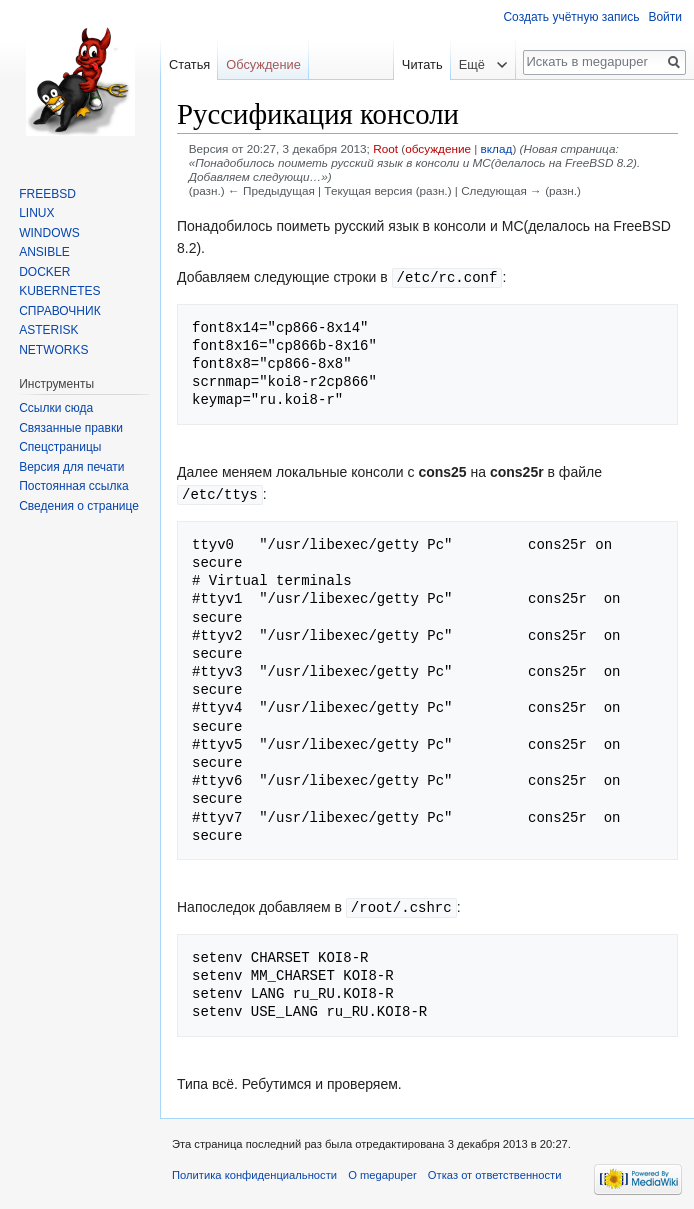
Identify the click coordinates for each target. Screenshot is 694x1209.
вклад (497, 148)
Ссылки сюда (56, 408)
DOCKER (44, 272)
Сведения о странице (79, 506)
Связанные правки (71, 428)
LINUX (36, 213)
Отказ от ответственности (495, 1172)
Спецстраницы (60, 447)
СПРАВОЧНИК (59, 311)
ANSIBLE (44, 252)
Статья (189, 64)
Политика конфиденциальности (254, 1172)
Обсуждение (263, 64)
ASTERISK (48, 330)
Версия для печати (71, 467)
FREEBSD (47, 194)
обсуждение (438, 148)
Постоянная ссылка (73, 486)
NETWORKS (53, 350)
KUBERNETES (59, 291)
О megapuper (382, 1172)
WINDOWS (49, 233)
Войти (665, 17)
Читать (417, 64)
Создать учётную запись (571, 17)
